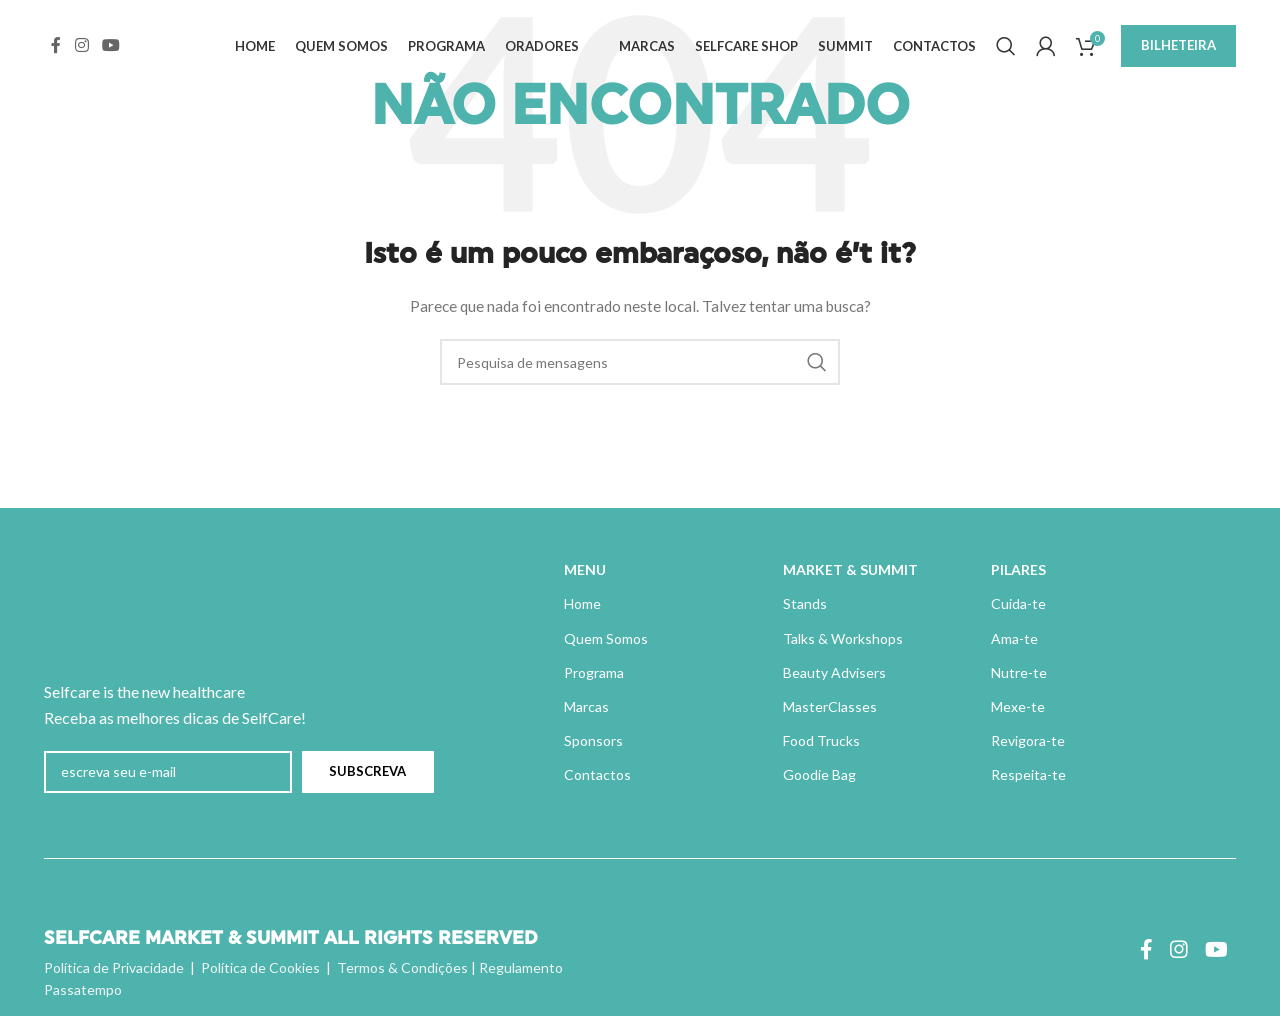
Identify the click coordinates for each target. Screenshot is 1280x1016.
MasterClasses (830, 706)
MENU (585, 569)
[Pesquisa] (1006, 53)
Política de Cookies (260, 967)
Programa (594, 672)
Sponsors (593, 740)
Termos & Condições (402, 967)
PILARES (1018, 569)
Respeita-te (1028, 774)
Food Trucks (821, 740)
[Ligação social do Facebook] (56, 52)
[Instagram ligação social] (81, 52)
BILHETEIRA (1178, 52)
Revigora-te (1028, 740)
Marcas (586, 706)
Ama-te (1014, 638)
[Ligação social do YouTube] (110, 52)
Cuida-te (1018, 603)
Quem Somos (606, 638)
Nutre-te (1019, 672)
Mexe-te (1018, 706)
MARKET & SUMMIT (850, 569)
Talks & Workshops (843, 638)
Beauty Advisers (834, 672)
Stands (805, 603)
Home (582, 603)
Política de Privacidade (114, 967)
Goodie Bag (819, 774)
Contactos (597, 774)
